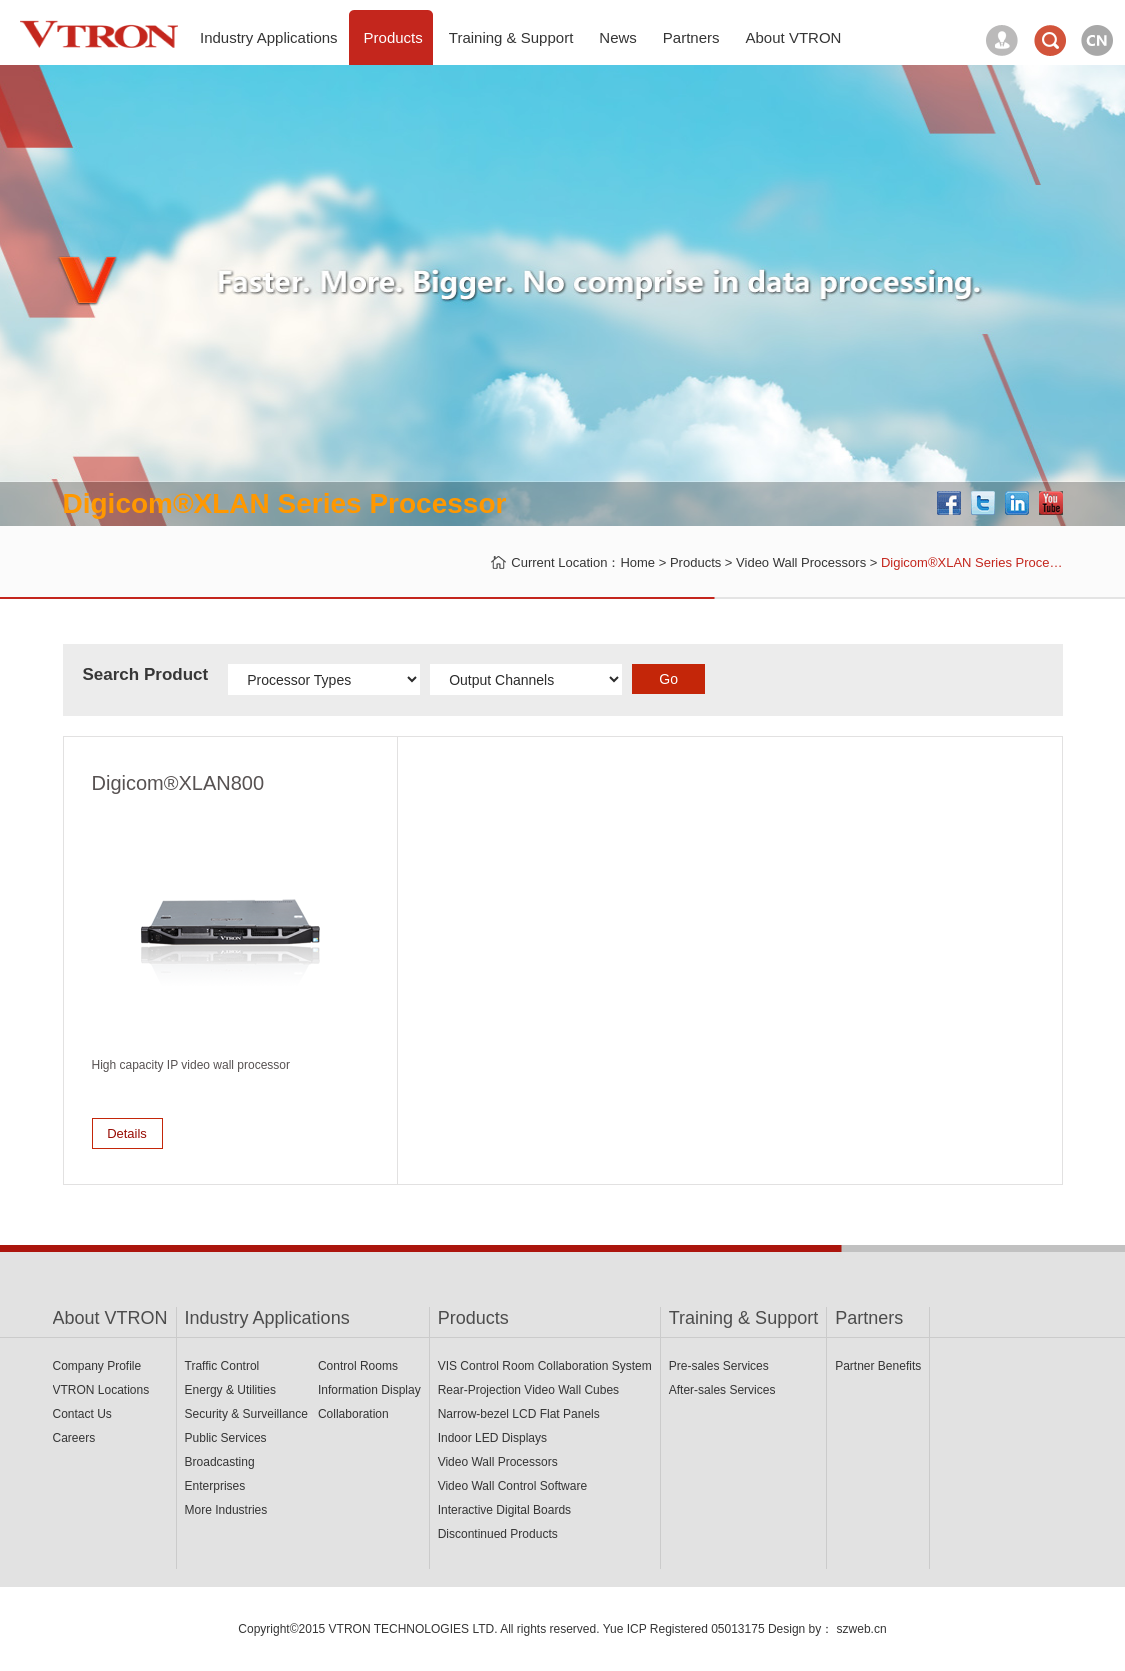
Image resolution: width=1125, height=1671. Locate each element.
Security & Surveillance (246, 1414)
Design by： (800, 1629)
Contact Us (82, 1414)
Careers (74, 1438)
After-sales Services (722, 1390)
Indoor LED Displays (492, 1438)
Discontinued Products (498, 1534)
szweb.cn (862, 1629)
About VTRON (110, 1318)
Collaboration (353, 1414)
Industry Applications (267, 1318)
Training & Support (743, 1318)
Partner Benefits (878, 1366)
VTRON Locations (101, 1390)
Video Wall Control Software (512, 1486)
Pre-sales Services (719, 1366)
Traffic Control (222, 1366)
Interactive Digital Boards (504, 1510)
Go (668, 679)
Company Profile (97, 1366)
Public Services (226, 1438)
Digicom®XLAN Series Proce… (972, 562)
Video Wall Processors (801, 562)
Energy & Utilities (230, 1390)
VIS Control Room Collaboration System (545, 1366)
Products (695, 562)
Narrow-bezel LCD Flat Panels (519, 1414)
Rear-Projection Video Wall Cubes (528, 1390)
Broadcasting (220, 1462)
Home (637, 562)
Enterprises (215, 1486)
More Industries (226, 1510)
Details (127, 1133)
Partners (869, 1318)
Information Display (369, 1390)
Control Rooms (358, 1366)
